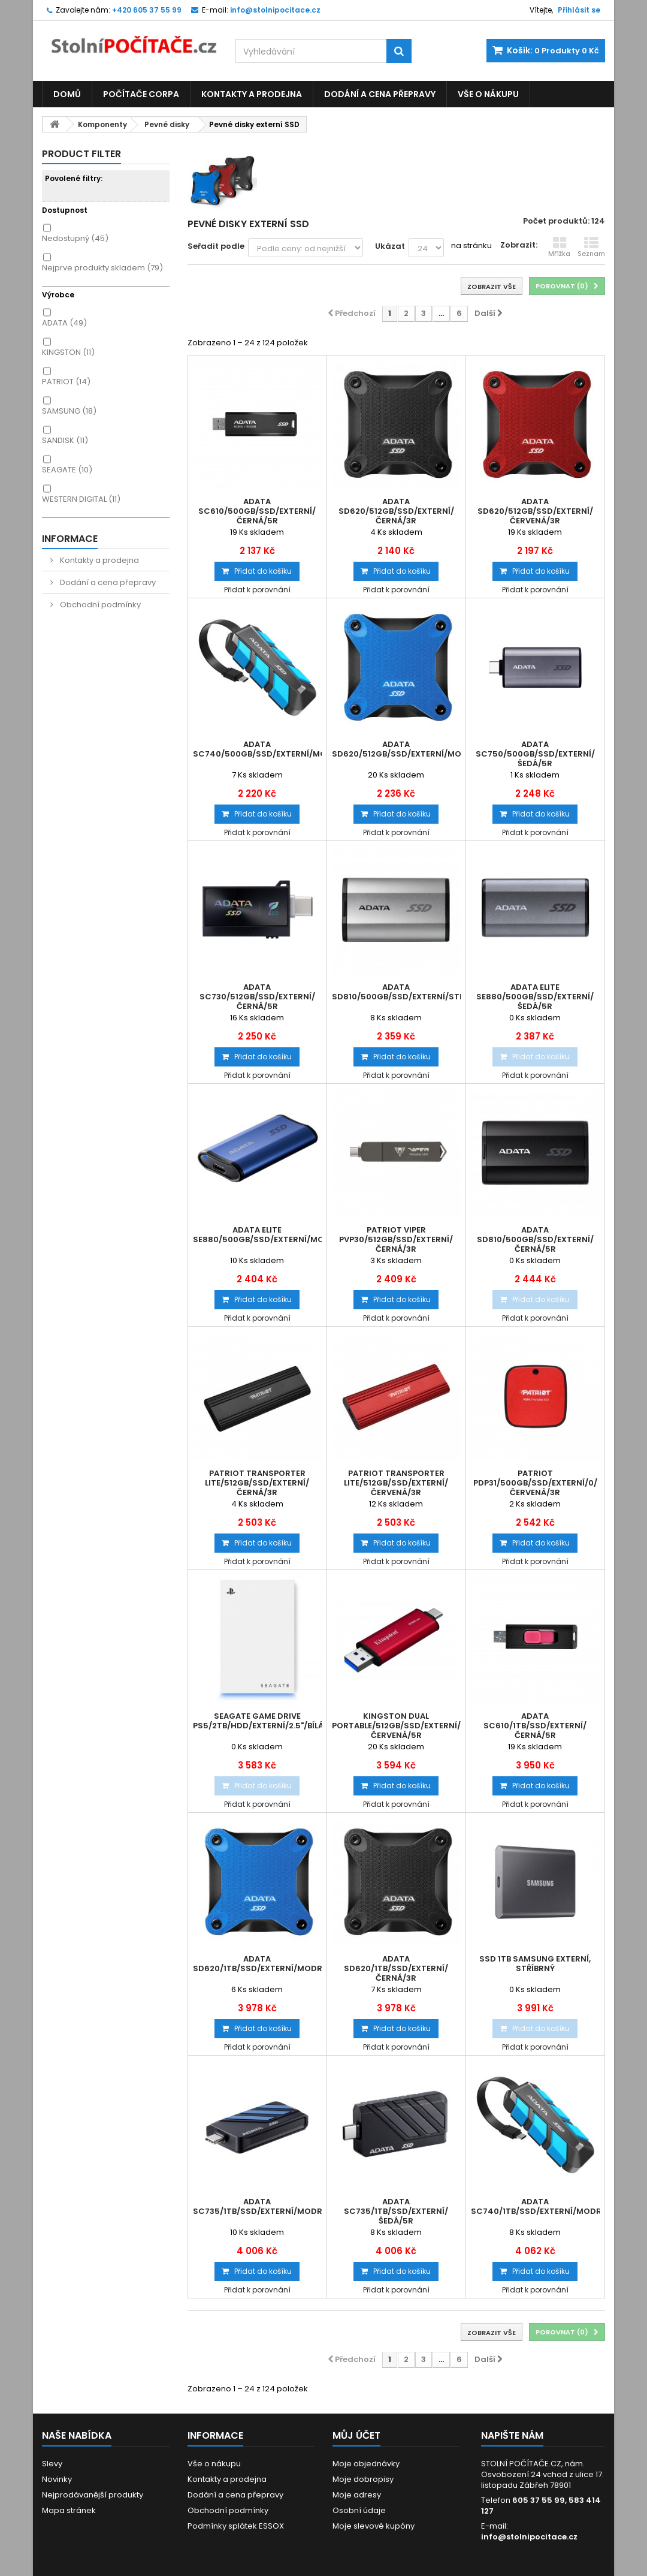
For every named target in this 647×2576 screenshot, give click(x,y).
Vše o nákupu (488, 94)
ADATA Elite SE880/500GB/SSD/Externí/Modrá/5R (257, 1235)
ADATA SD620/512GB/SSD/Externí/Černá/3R (396, 511)
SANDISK (65, 440)
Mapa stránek (69, 2510)
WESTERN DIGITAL (81, 499)
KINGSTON (68, 352)
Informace (70, 539)
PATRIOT (66, 381)
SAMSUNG (69, 411)
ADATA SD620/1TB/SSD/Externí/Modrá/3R (257, 1964)
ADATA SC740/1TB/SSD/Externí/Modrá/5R (535, 2206)
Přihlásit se (579, 10)
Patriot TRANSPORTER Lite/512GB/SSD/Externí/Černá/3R (257, 1483)
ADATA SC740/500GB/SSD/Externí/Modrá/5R (257, 749)
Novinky (57, 2479)
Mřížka (559, 247)
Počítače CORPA (141, 94)
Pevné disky (166, 124)
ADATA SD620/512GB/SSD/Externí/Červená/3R (535, 511)
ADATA (64, 323)
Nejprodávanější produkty (92, 2494)
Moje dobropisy (363, 2479)
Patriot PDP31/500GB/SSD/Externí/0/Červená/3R (535, 1483)
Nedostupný (75, 238)
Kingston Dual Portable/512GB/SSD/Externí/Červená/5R (396, 1726)
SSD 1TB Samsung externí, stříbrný (535, 1964)
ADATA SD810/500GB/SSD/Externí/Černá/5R (535, 1239)
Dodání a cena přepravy (380, 94)
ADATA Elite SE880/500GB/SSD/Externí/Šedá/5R (535, 997)
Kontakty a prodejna (251, 94)
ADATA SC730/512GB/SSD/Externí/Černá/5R (257, 997)
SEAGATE (67, 469)
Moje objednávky (366, 2463)
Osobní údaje (359, 2510)
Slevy (52, 2463)
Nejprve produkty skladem (102, 267)
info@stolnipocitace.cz (529, 2536)
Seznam (591, 247)
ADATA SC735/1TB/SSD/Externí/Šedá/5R (396, 2211)
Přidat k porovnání (257, 590)
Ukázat (390, 246)
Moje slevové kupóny (373, 2526)
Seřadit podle (216, 246)
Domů (67, 94)
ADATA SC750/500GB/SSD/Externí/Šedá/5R (535, 754)
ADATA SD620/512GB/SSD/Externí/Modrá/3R (396, 749)
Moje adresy (356, 2494)
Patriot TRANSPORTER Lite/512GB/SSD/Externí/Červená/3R (396, 1483)
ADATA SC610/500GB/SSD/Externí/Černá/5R (257, 511)
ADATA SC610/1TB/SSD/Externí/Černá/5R (534, 1726)
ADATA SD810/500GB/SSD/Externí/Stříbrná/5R (396, 992)
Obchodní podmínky (99, 604)
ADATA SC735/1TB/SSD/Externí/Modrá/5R (257, 2206)
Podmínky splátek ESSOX (236, 2526)
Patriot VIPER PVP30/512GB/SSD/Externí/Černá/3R (396, 1239)
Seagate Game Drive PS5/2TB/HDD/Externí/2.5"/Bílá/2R (257, 1721)
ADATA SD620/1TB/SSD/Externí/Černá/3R (396, 1968)
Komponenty (102, 124)
